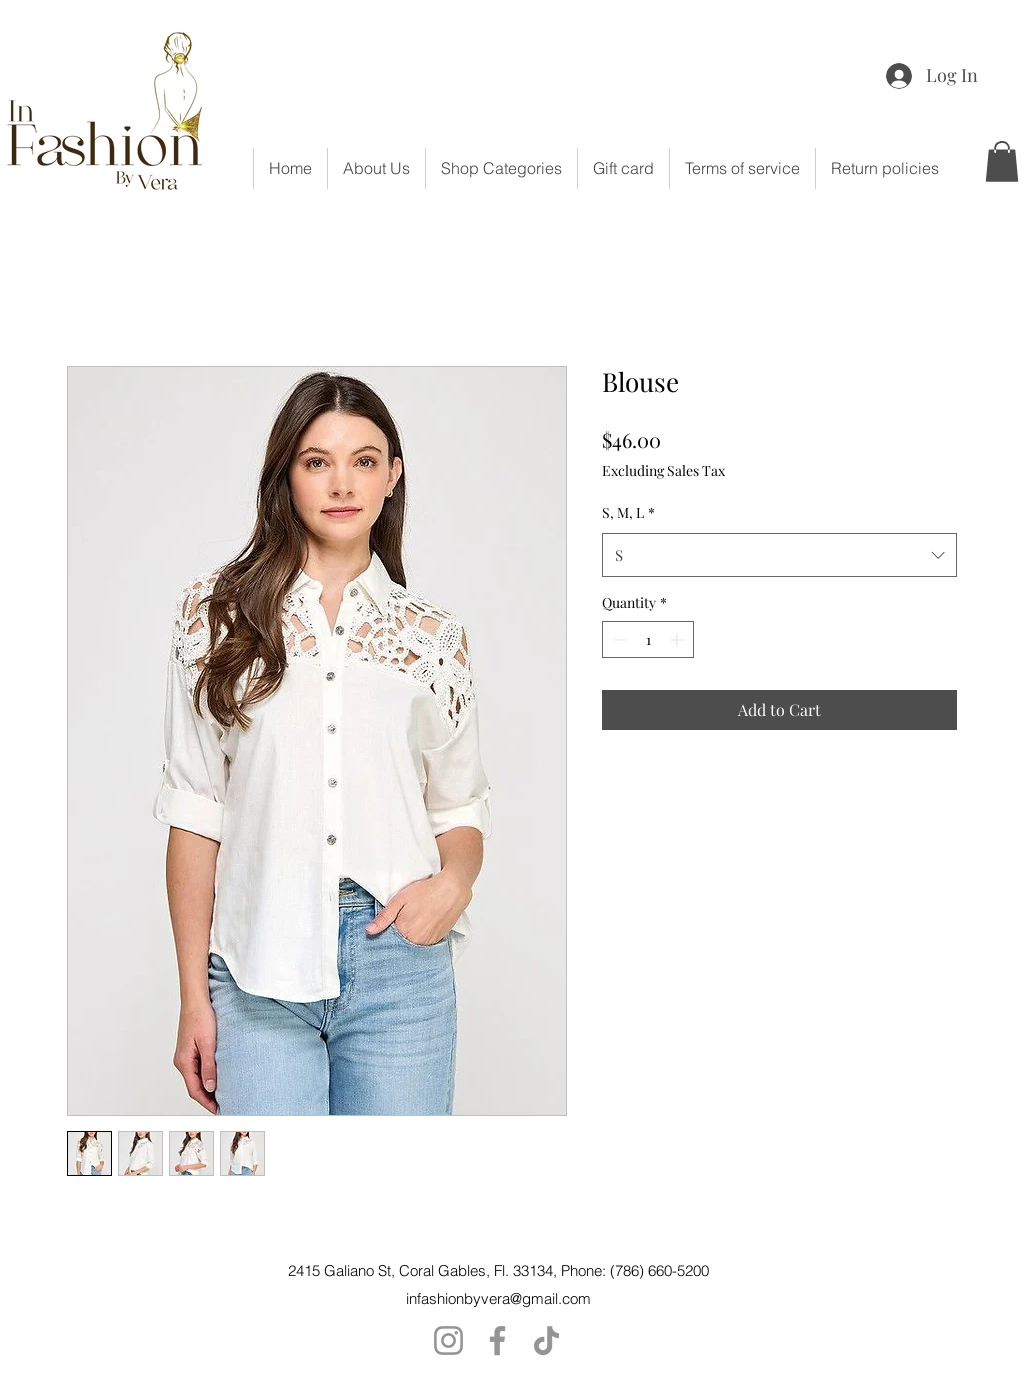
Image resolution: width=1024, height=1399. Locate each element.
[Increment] (678, 639)
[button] (501, 168)
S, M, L (628, 512)
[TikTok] (546, 1340)
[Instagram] (448, 1340)
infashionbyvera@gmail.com (498, 1298)
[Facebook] (497, 1340)
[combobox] (779, 555)
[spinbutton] (648, 639)
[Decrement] (617, 639)
